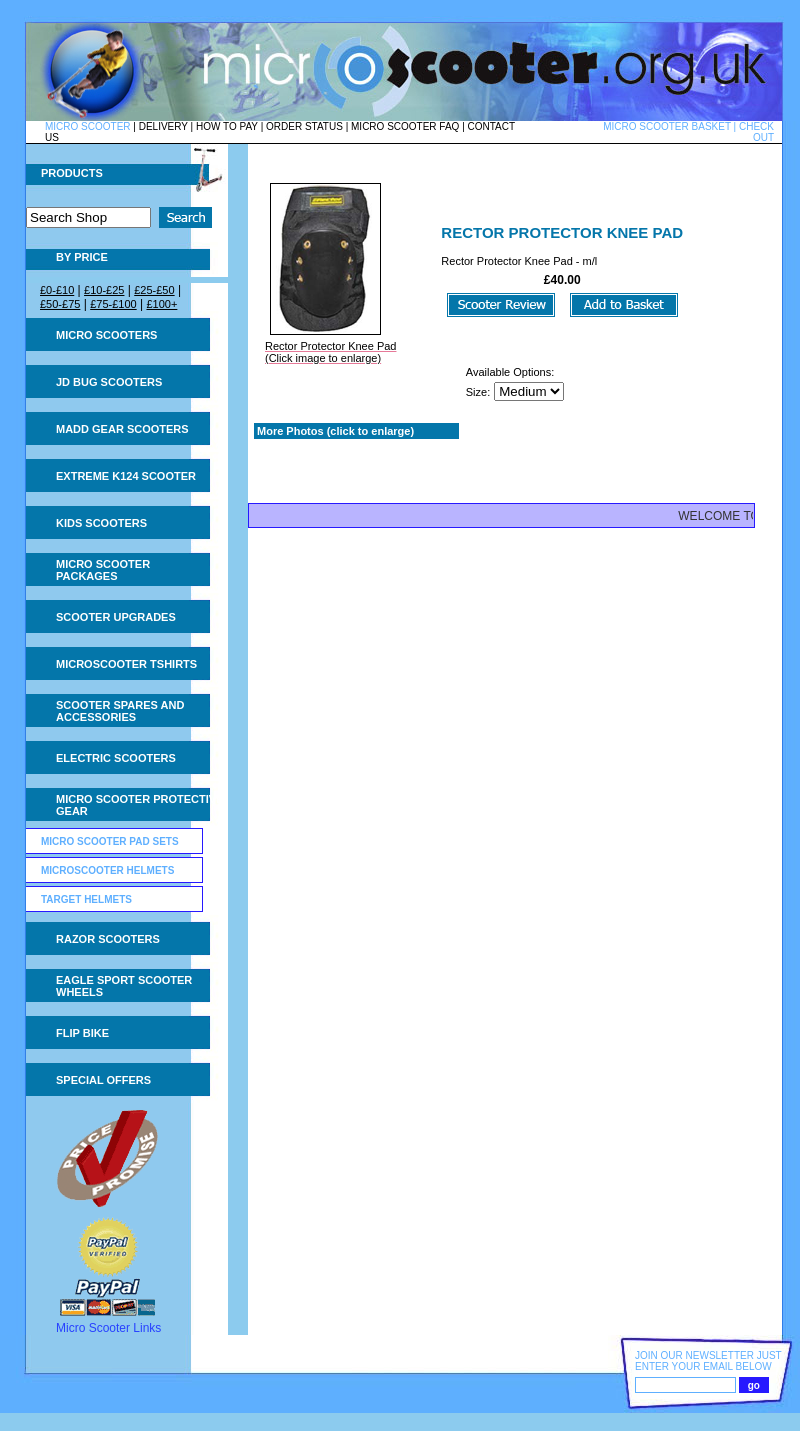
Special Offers (103, 1080)
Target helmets (86, 899)
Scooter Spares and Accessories (120, 711)
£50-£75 (60, 304)
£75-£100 (113, 304)
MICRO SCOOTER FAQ (405, 126)
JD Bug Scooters (109, 382)
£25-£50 (154, 290)
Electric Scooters (116, 758)
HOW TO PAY (227, 126)
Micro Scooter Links (108, 1328)
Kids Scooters (101, 523)
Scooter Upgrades (116, 617)
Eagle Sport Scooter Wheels (124, 986)
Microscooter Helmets (107, 870)
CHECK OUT (756, 132)
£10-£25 (104, 290)
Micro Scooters (106, 335)
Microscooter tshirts (126, 664)
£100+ (161, 304)
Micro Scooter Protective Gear (139, 805)
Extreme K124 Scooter (126, 476)
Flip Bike (82, 1033)
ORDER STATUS (304, 126)
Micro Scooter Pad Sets (110, 841)
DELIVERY (163, 126)
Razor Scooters (108, 939)
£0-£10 (57, 290)
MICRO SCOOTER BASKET (667, 126)
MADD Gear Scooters (122, 429)
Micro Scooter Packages (103, 570)
